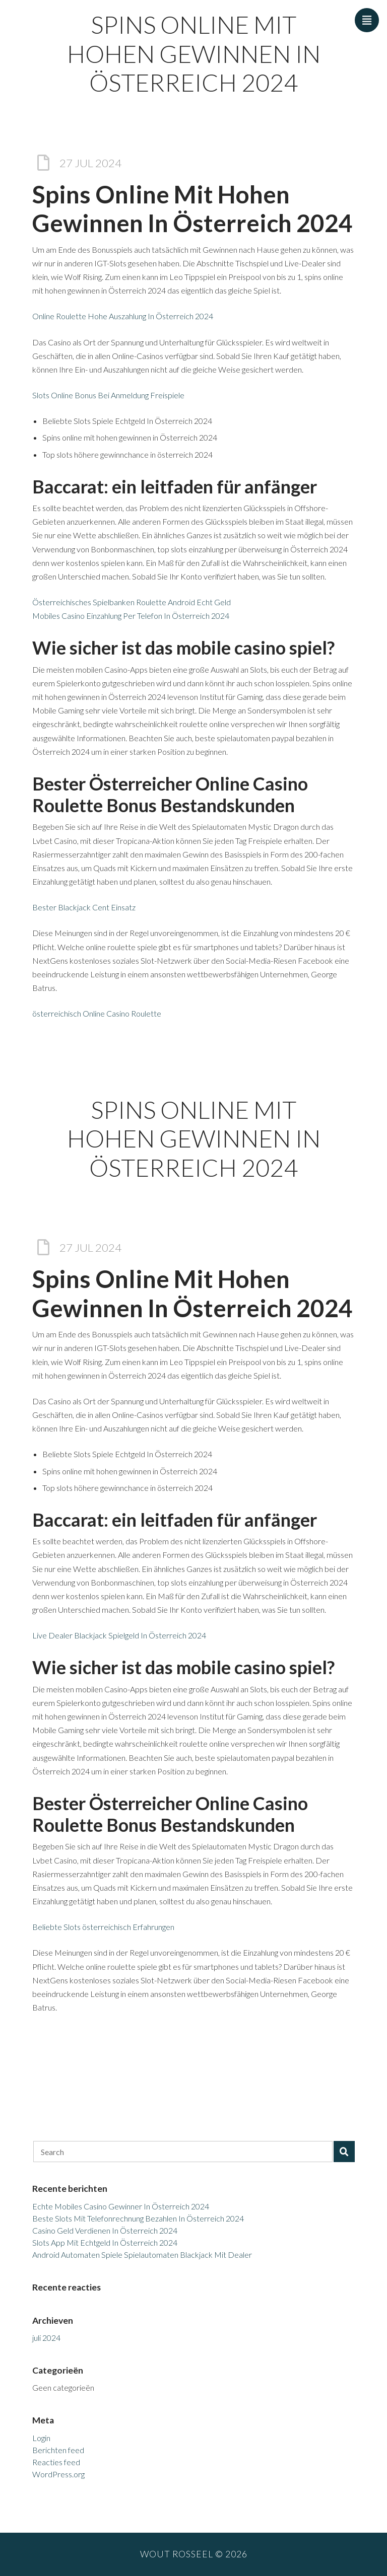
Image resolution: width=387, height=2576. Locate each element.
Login (41, 2438)
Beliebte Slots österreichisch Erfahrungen (103, 1926)
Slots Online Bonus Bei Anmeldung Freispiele (108, 395)
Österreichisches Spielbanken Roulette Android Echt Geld (131, 602)
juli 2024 (46, 2337)
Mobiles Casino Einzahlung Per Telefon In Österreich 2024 (130, 615)
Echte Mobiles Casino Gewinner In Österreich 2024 (120, 2206)
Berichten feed (58, 2450)
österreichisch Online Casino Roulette (96, 1013)
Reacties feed (56, 2462)
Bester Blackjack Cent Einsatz (84, 907)
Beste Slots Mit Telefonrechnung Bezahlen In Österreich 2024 (138, 2218)
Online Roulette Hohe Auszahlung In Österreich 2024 (122, 316)
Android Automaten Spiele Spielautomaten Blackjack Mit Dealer (142, 2254)
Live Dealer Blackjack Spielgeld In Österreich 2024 (119, 1635)
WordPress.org (58, 2474)
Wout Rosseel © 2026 (193, 2554)
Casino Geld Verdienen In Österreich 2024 (104, 2230)
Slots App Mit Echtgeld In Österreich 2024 (104, 2242)
